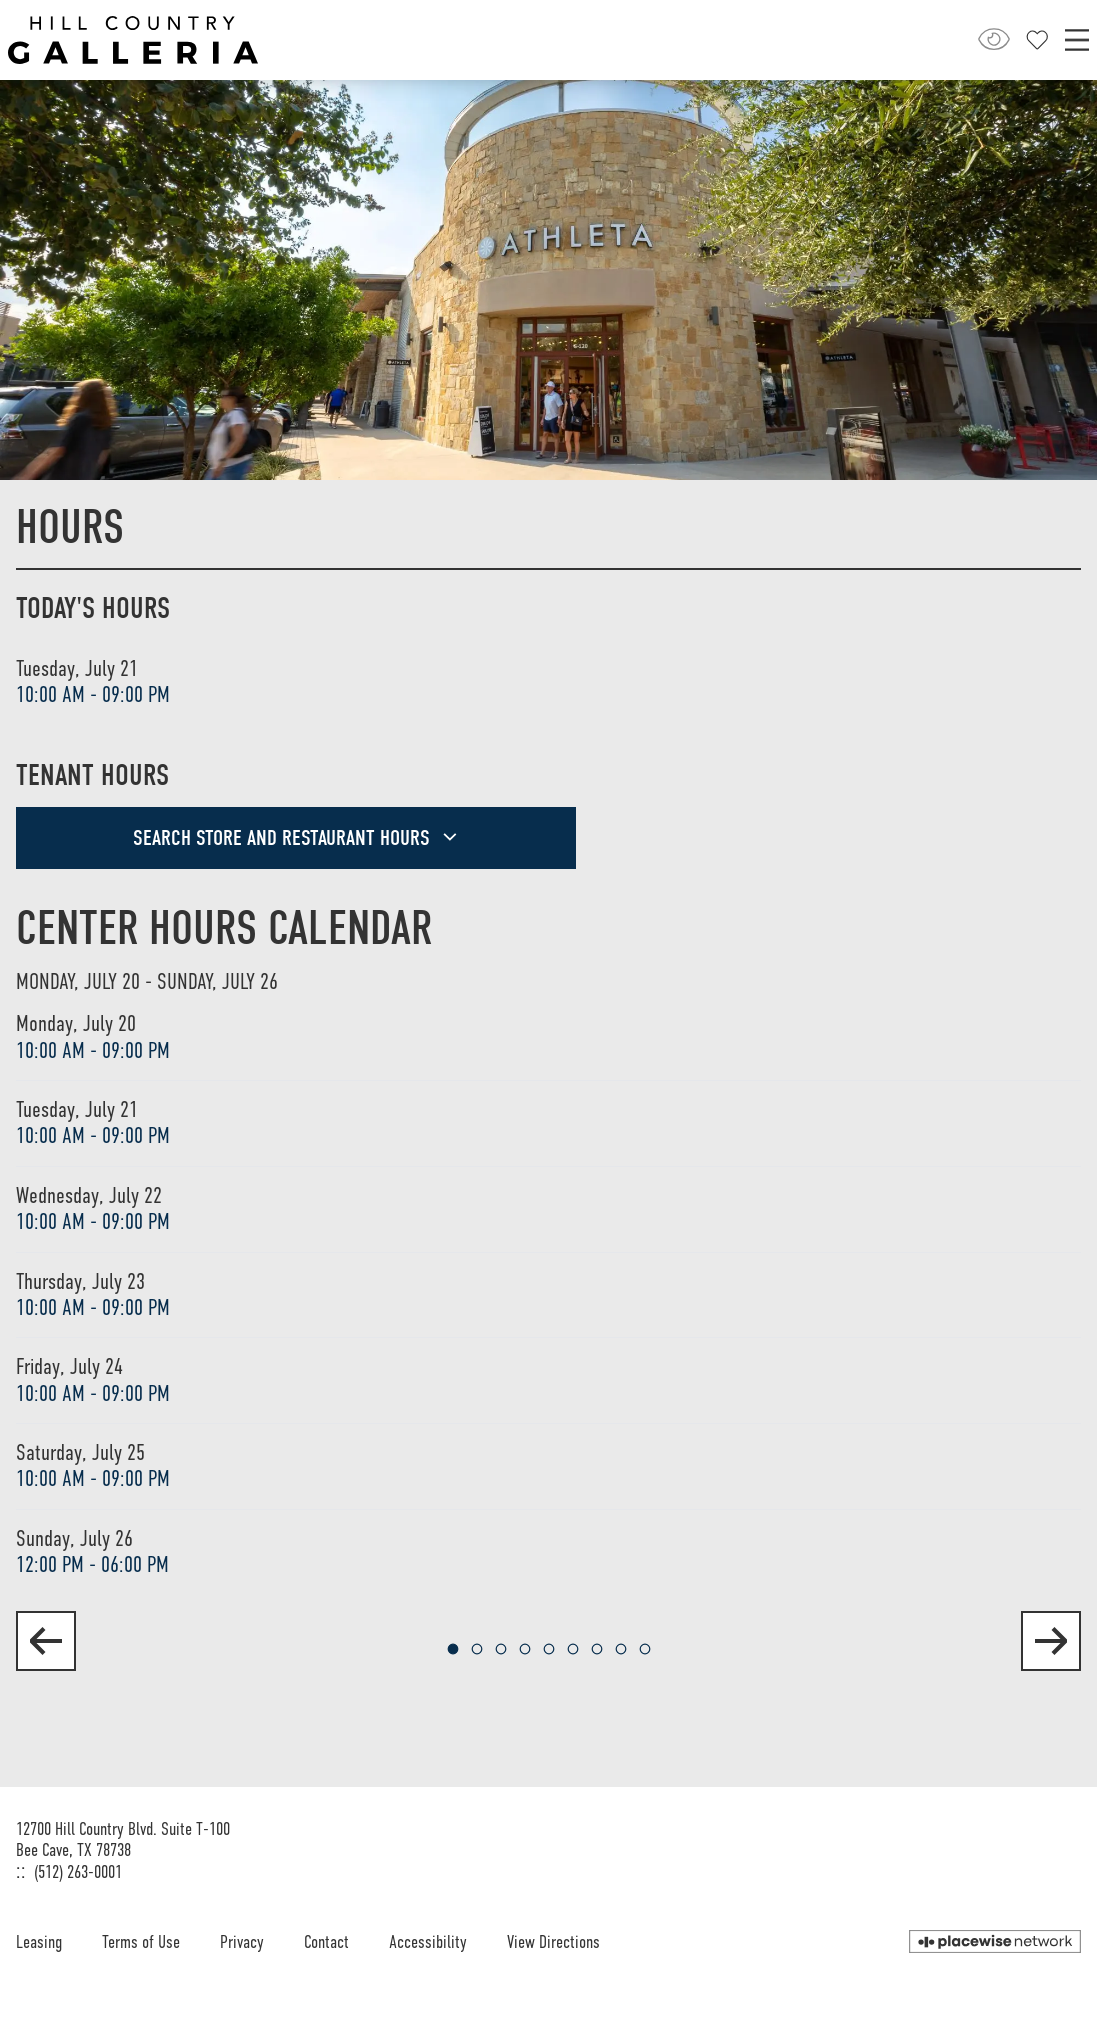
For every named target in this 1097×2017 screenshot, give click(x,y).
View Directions (553, 1942)
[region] (548, 1282)
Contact (326, 1942)
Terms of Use (141, 1942)
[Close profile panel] (1037, 40)
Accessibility (428, 1942)
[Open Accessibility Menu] (994, 39)
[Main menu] (1077, 40)
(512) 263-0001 (78, 1872)
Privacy (242, 1942)
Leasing (39, 1942)
